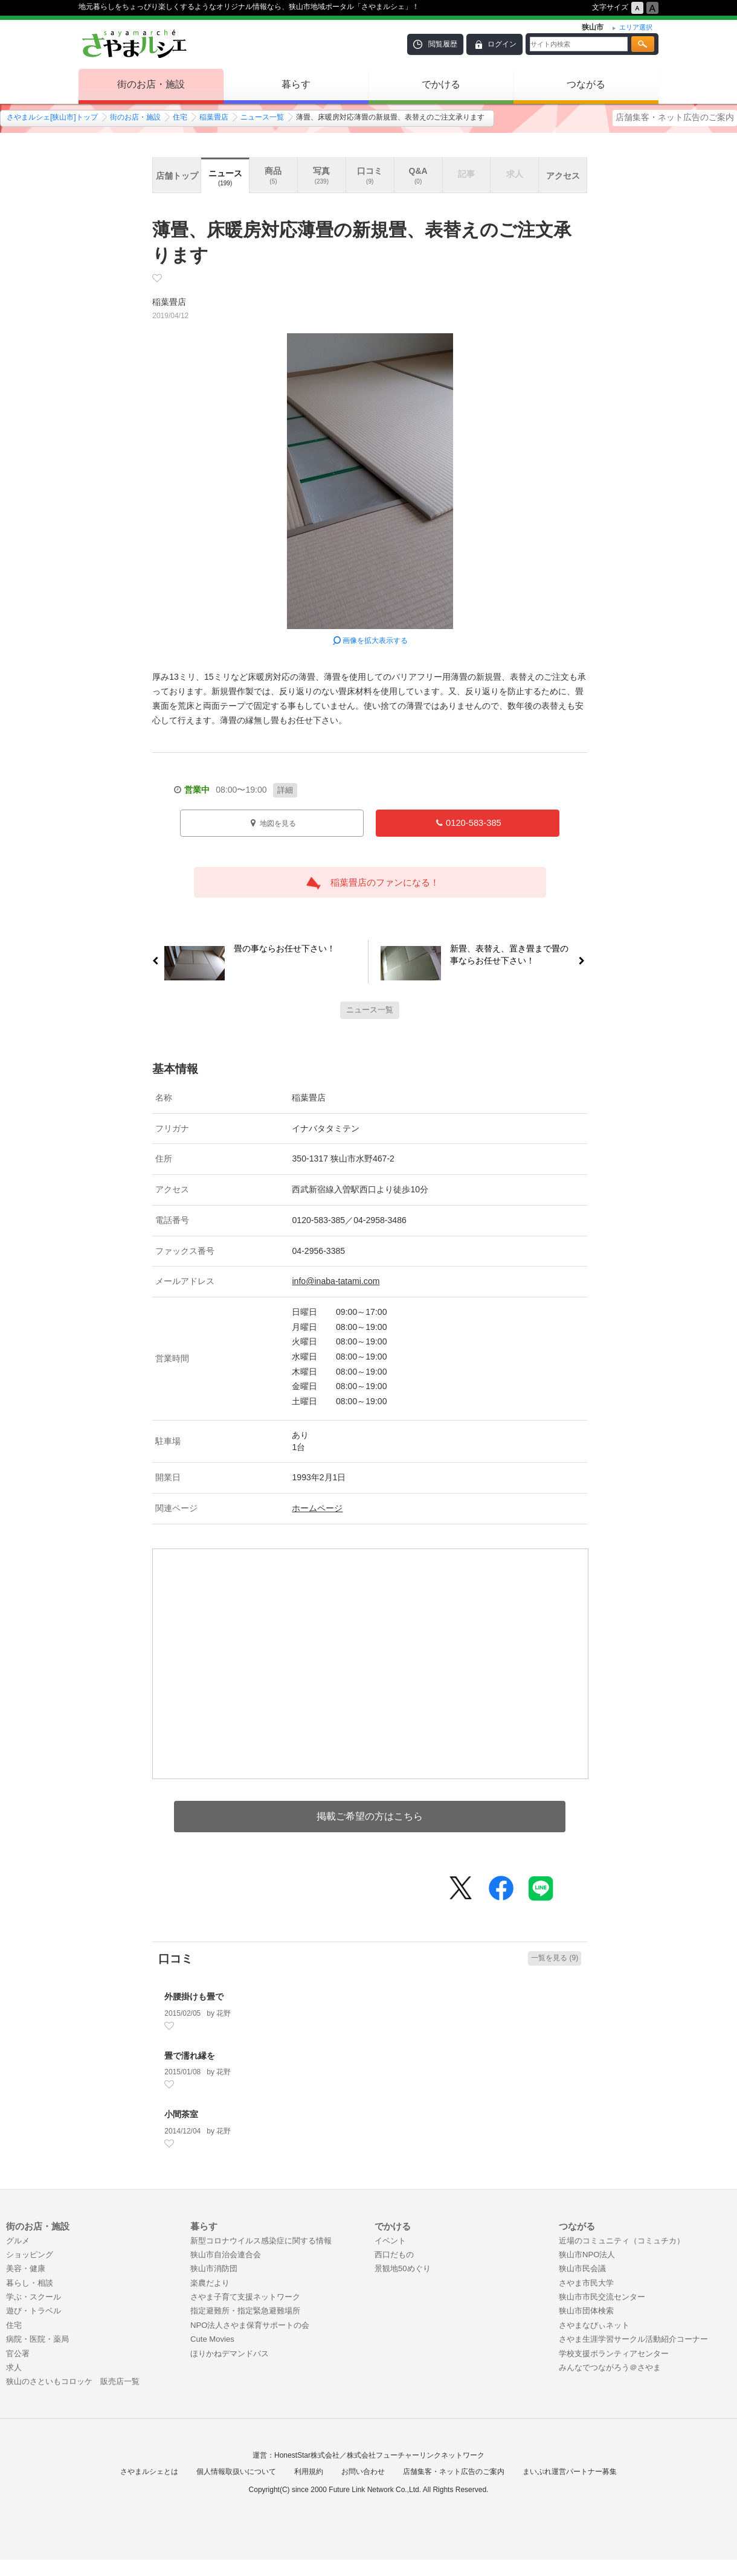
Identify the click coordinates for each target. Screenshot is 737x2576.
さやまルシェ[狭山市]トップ (52, 117)
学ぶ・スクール (33, 2296)
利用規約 (308, 2471)
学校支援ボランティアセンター (614, 2353)
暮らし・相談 (29, 2282)
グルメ (18, 2240)
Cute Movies (212, 2339)
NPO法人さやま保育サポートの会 (249, 2325)
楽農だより (210, 2282)
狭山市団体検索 (586, 2310)
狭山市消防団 (213, 2268)
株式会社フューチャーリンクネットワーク (415, 2455)
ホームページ (317, 1508)
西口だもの (394, 2254)
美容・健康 (25, 2268)
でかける (441, 84)
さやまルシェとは (149, 2471)
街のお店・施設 (151, 84)
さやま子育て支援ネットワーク (245, 2296)
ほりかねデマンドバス (229, 2353)
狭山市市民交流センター (602, 2296)
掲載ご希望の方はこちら (370, 1816)
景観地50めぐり (403, 2268)
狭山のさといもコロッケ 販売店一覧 (73, 2381)
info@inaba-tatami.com (335, 1281)
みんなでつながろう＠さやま (610, 2367)
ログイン (502, 44)
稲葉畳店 (213, 117)
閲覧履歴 (442, 44)
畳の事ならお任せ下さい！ (280, 951)
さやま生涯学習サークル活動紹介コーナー (633, 2339)
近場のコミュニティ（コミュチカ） (621, 2240)
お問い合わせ (363, 2471)
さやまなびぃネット (594, 2325)
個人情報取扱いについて (236, 2471)
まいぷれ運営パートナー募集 (570, 2471)
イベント (390, 2240)
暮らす (296, 84)
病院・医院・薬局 (37, 2339)
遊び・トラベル (33, 2310)
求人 (14, 2367)
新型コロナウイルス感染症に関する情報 (261, 2240)
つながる (586, 84)
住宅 (180, 117)
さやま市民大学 (586, 2282)
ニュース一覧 (262, 117)
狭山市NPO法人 (587, 2254)
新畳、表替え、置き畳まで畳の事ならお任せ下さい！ (514, 954)
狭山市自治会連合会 (225, 2254)
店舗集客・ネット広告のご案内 (675, 117)
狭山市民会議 (582, 2268)
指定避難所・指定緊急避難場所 (245, 2310)
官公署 (18, 2353)
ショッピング (29, 2254)
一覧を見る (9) (554, 1958)
